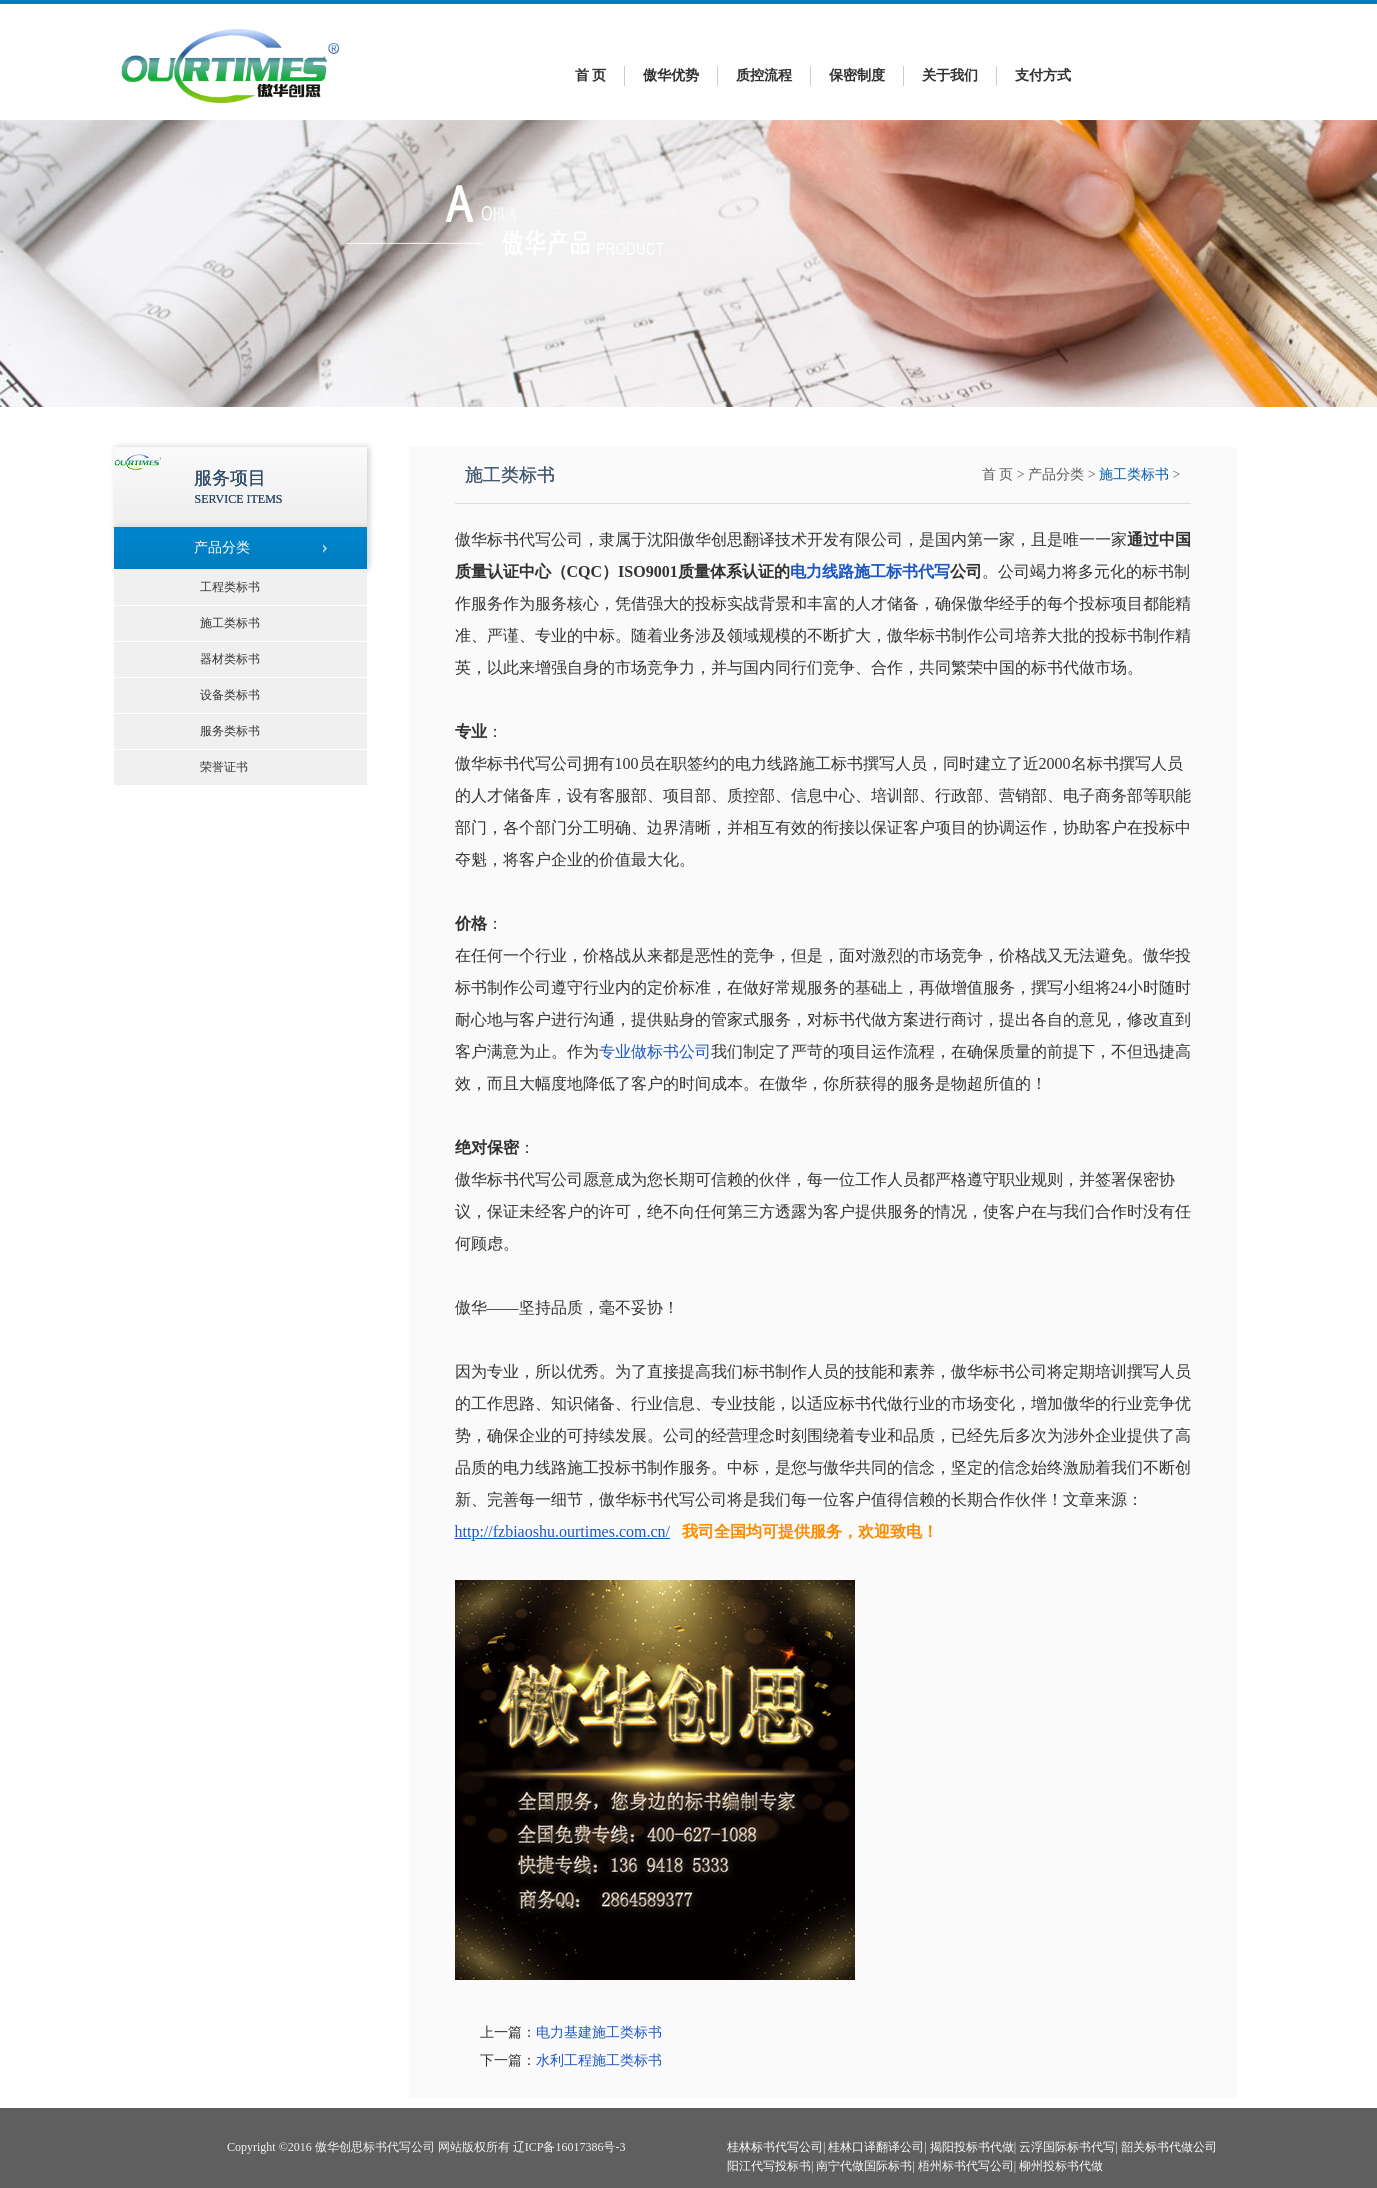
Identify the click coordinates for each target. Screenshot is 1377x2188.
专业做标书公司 (655, 1051)
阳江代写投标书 (769, 2166)
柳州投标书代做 (1061, 2166)
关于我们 (950, 75)
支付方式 (1043, 75)
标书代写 (918, 571)
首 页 (591, 75)
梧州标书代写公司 (966, 2166)
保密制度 (857, 75)
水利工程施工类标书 (599, 2060)
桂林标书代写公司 (775, 2147)
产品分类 (1056, 474)
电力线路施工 (838, 571)
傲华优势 (671, 75)
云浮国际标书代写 (1067, 2147)
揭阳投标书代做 (972, 2147)
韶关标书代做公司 (1169, 2147)
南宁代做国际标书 (864, 2166)
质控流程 (764, 75)
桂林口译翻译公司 (876, 2147)
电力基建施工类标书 (599, 2032)
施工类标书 (1134, 474)
